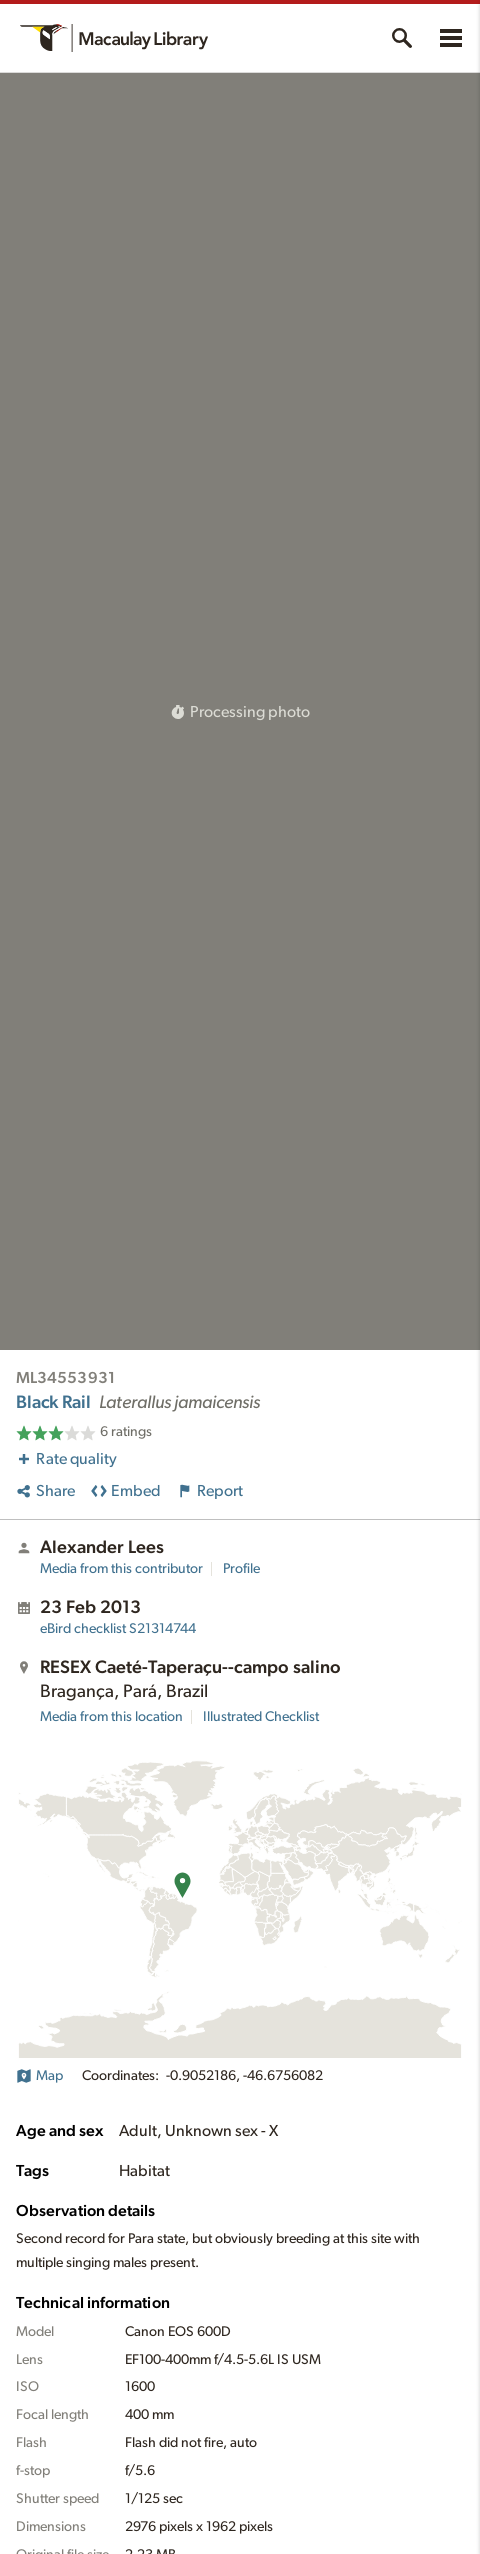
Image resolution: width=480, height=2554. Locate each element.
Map (39, 2076)
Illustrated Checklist (261, 1717)
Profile (241, 1569)
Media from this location (111, 1717)
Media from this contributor (121, 1569)
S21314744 (118, 1629)
